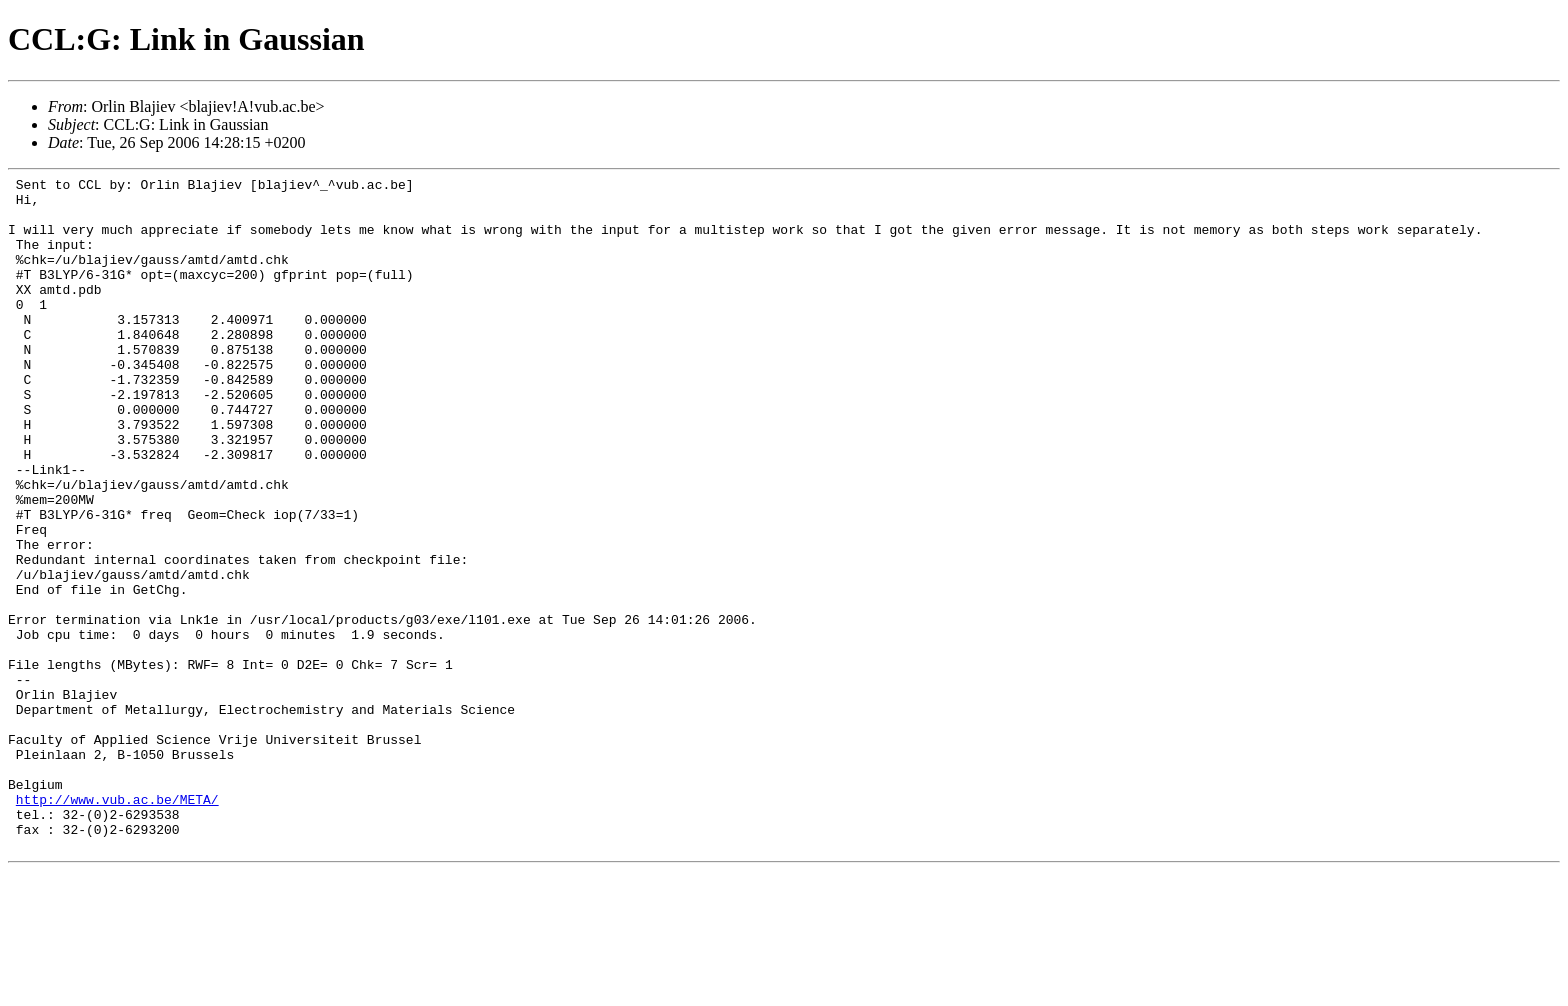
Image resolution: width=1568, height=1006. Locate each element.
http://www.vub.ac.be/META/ (117, 925)
